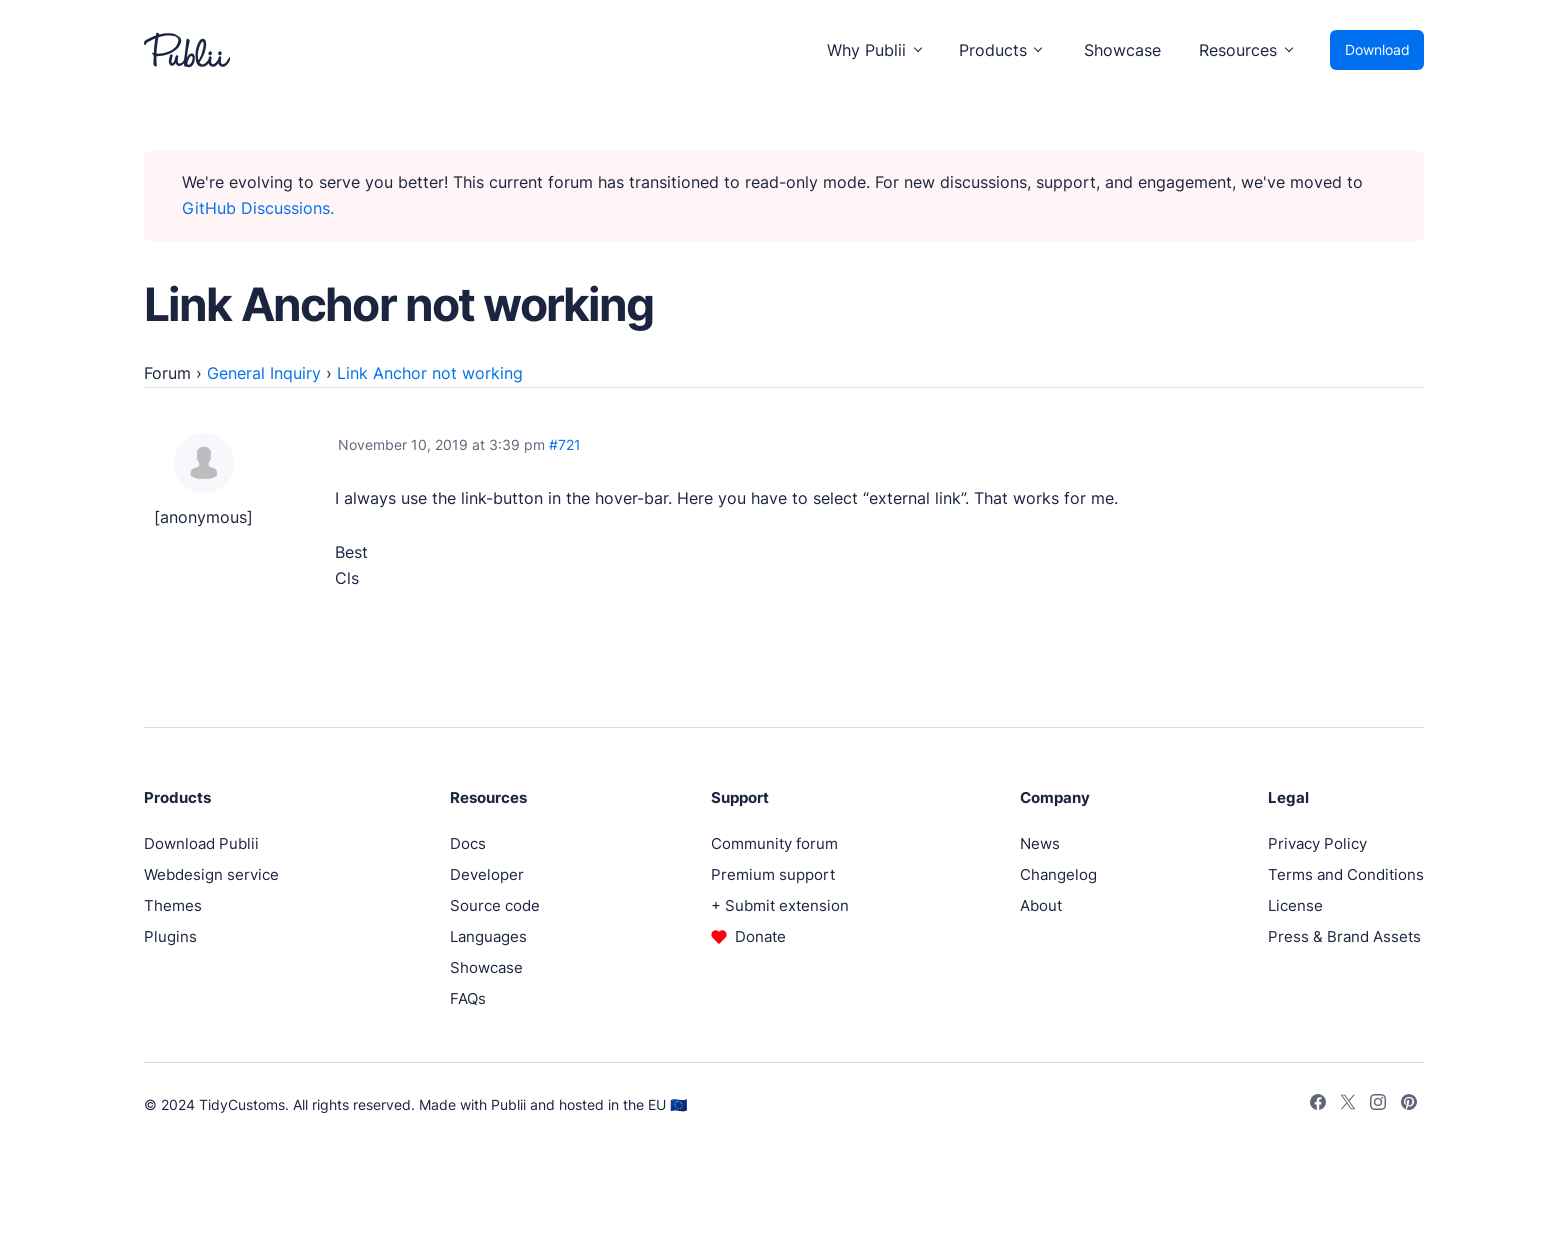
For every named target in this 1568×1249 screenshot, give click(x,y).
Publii (508, 1104)
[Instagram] (1378, 1105)
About (1041, 905)
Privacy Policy (1317, 843)
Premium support (773, 874)
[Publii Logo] (187, 50)
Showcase (1122, 50)
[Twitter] (1348, 1105)
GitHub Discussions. (258, 208)
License (1295, 905)
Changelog (1058, 874)
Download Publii (201, 843)
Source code (495, 905)
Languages (488, 936)
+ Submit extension (780, 905)
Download (1377, 49)
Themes (173, 905)
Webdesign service (211, 874)
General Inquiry (264, 373)
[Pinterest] (1409, 1105)
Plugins (170, 936)
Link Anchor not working (430, 373)
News (1040, 843)
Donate (760, 936)
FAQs (468, 998)
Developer (487, 874)
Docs (468, 843)
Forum (167, 373)
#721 (565, 444)
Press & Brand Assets (1344, 936)
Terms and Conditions (1346, 874)
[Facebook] (1318, 1105)
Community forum (774, 843)
